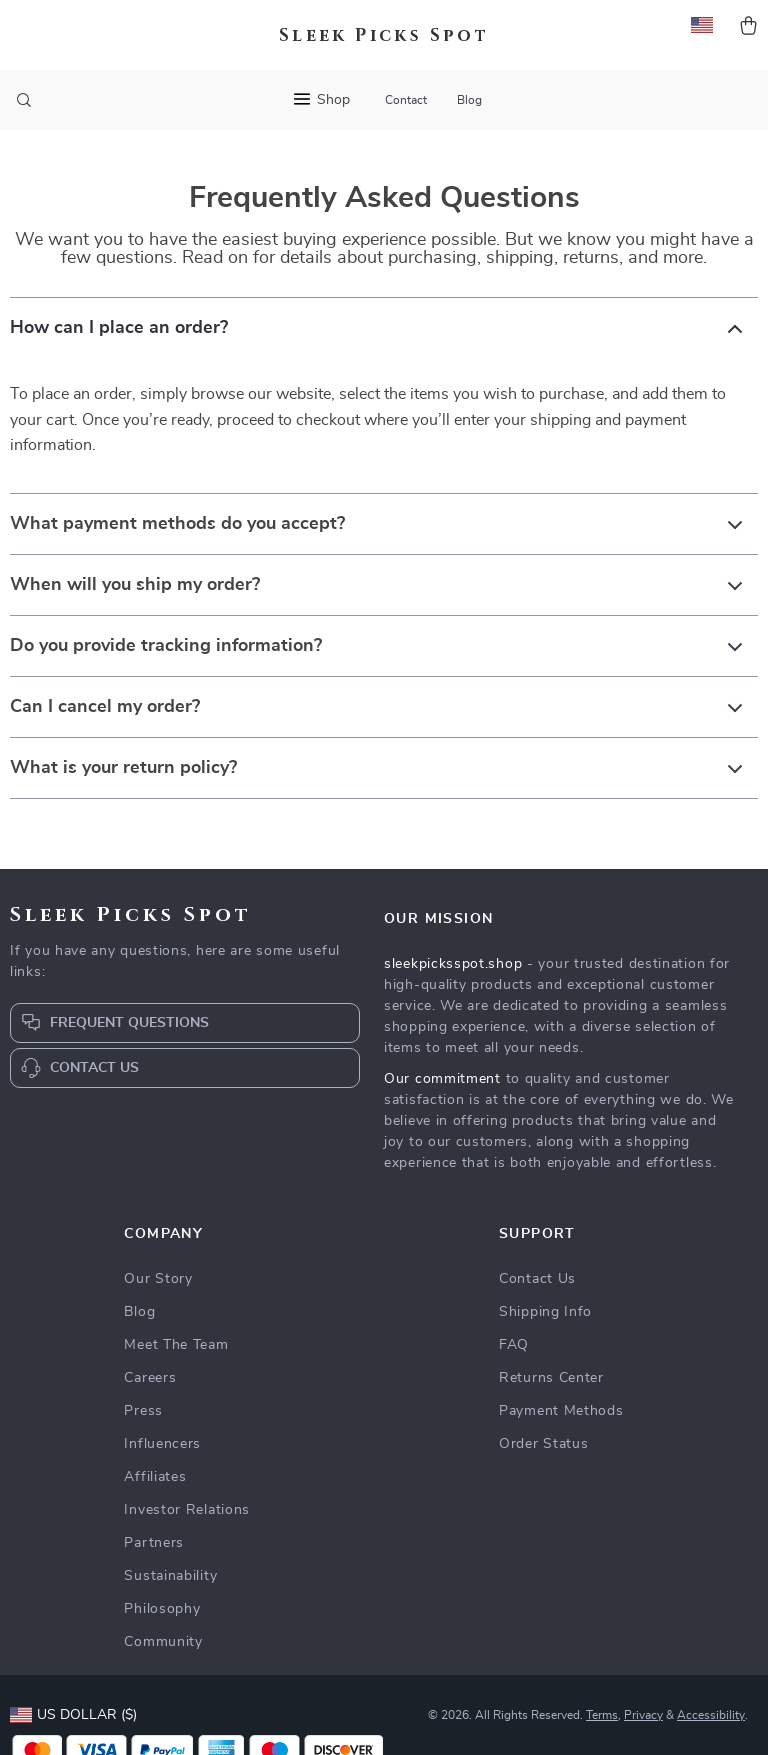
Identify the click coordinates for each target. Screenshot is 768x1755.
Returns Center (551, 1378)
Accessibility (711, 1715)
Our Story (158, 1279)
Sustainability (170, 1576)
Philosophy (162, 1609)
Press (143, 1411)
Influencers (162, 1444)
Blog (469, 100)
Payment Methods (561, 1411)
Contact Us (537, 1279)
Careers (150, 1378)
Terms (602, 1715)
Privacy (643, 1715)
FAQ (514, 1345)
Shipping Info (545, 1312)
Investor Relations (187, 1510)
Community (163, 1642)
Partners (154, 1543)
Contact (406, 100)
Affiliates (155, 1477)
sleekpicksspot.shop (453, 964)
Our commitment (442, 1079)
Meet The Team (176, 1345)
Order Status (543, 1444)
